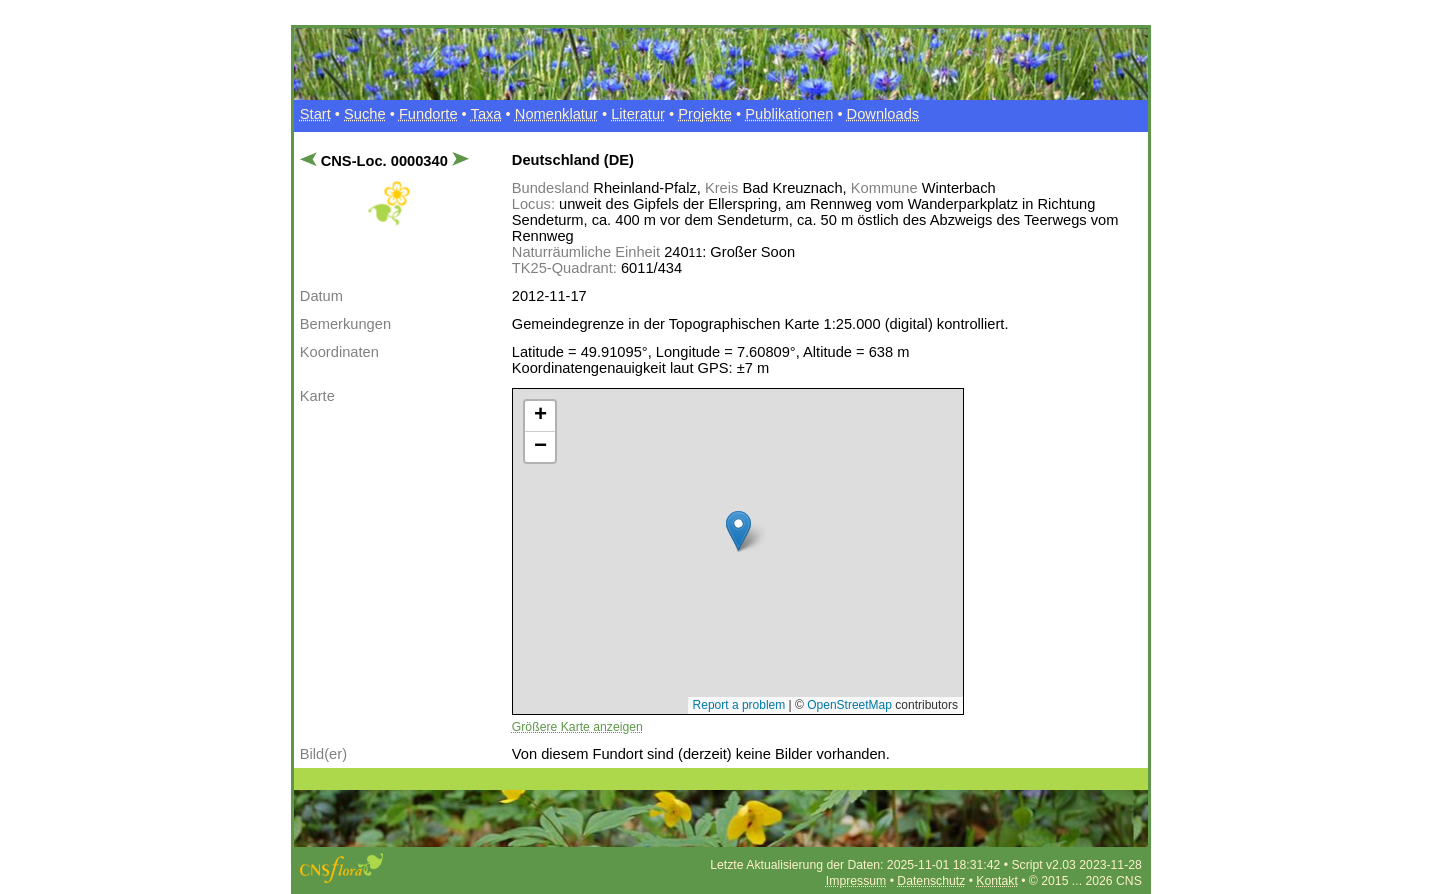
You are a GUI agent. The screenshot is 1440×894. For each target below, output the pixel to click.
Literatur (638, 114)
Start (315, 114)
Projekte (705, 114)
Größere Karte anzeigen (577, 727)
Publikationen (789, 114)
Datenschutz (931, 881)
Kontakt (996, 881)
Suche (365, 114)
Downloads (883, 114)
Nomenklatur (556, 114)
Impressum (856, 881)
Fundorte (428, 114)
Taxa (486, 114)
